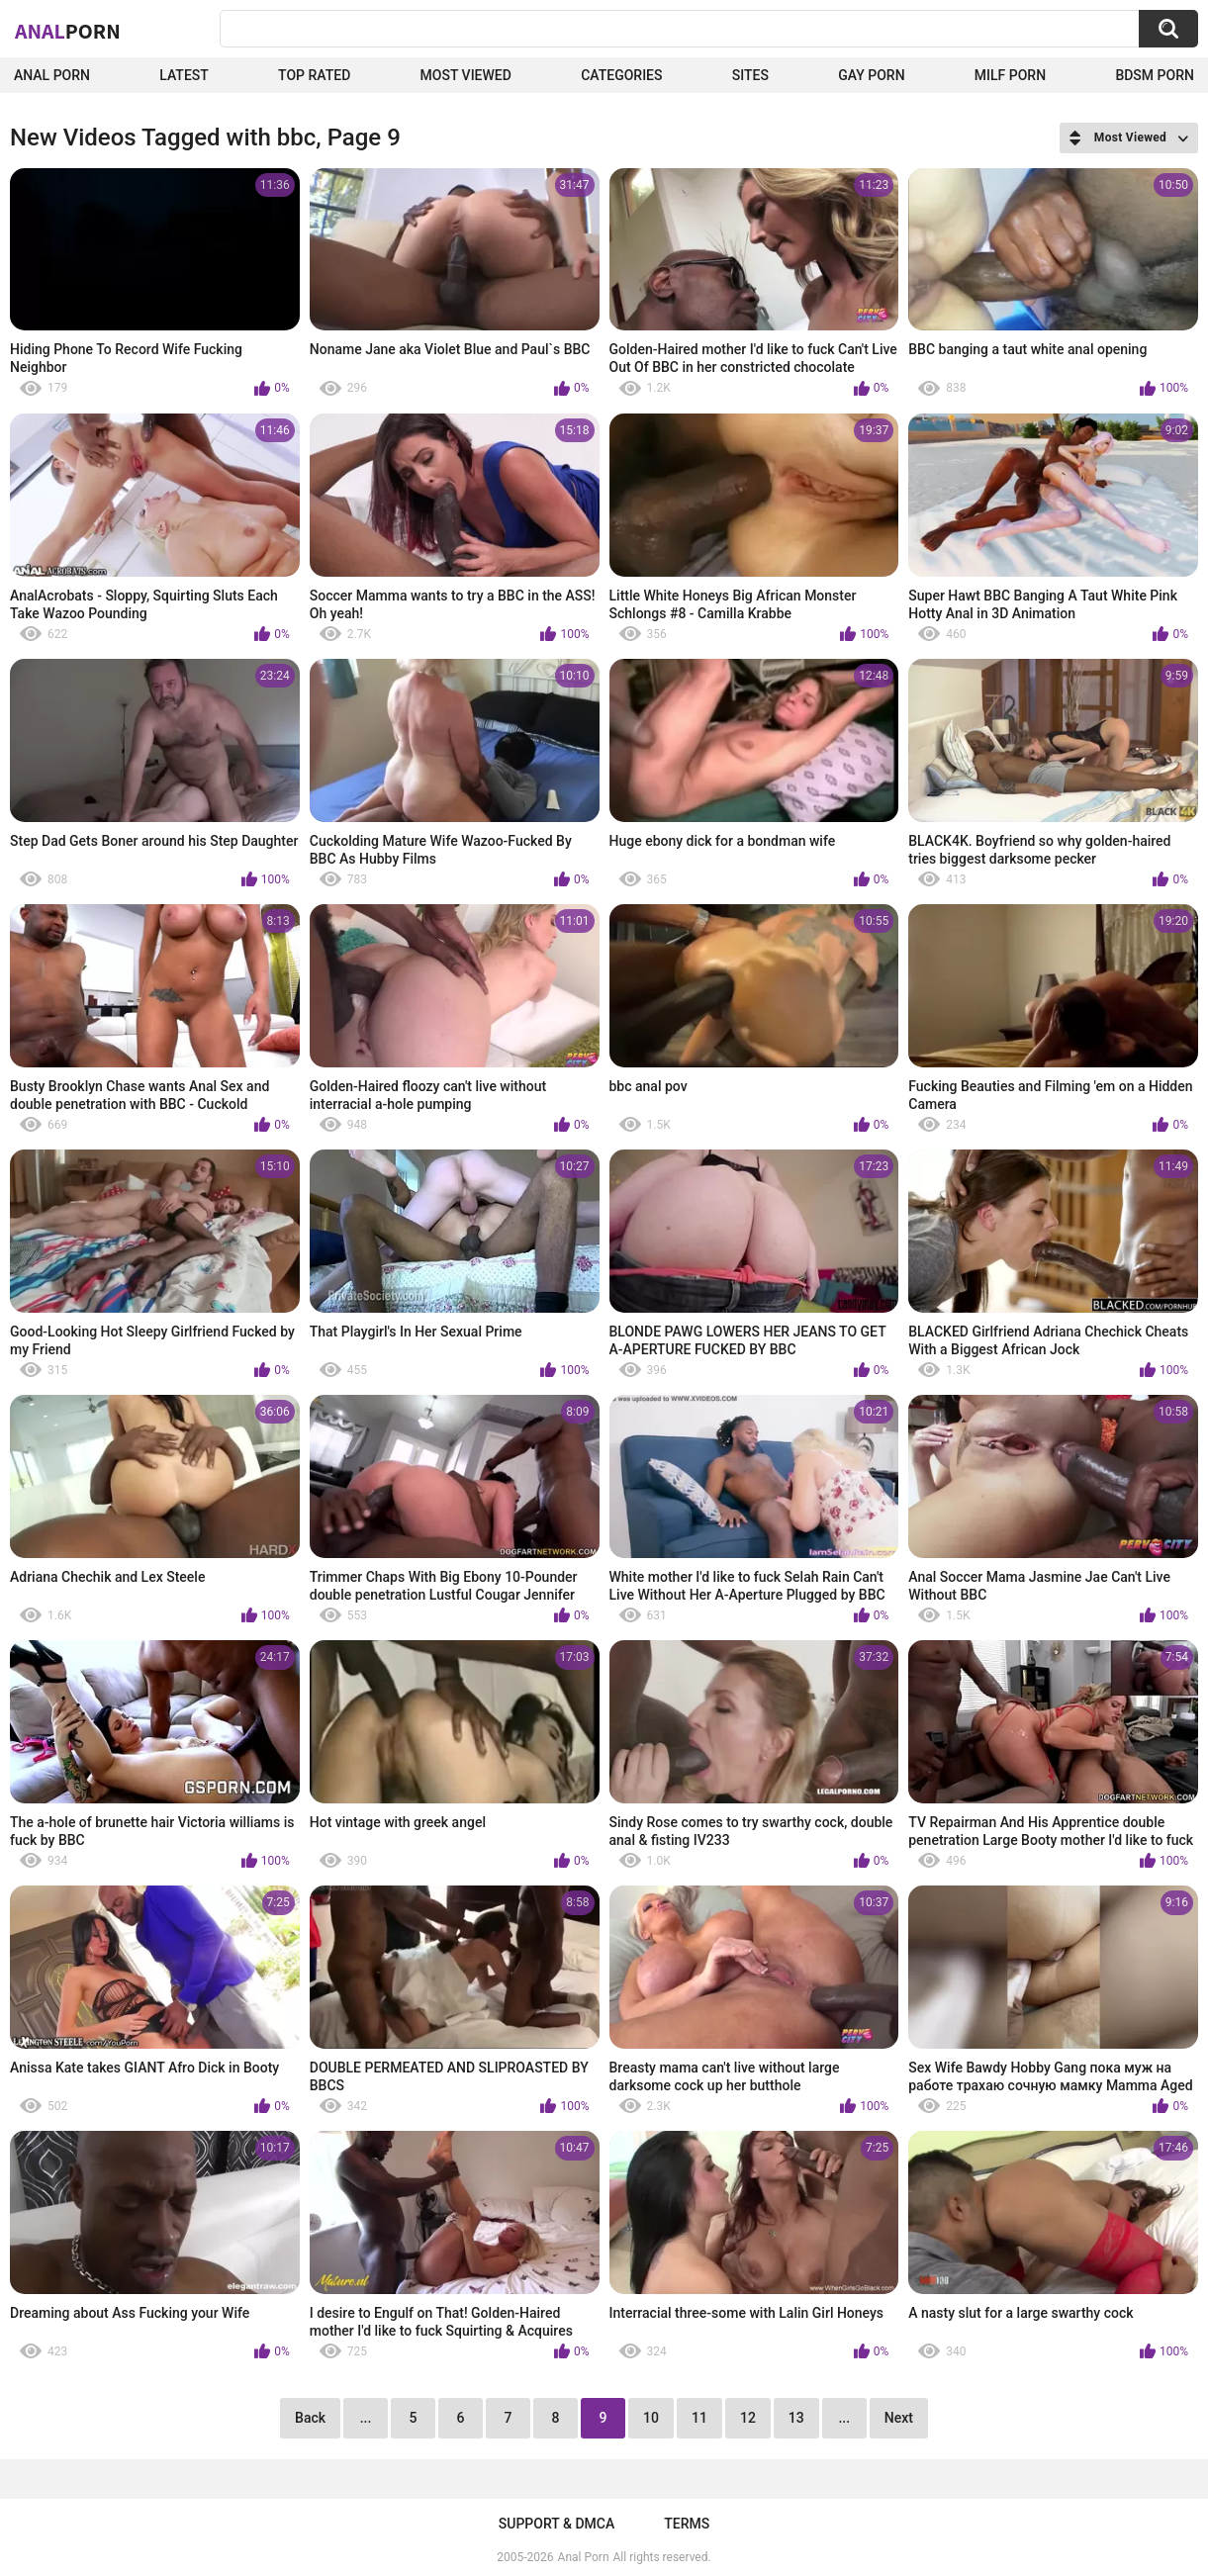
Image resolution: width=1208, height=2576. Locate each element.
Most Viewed (465, 75)
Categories (621, 75)
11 (699, 2418)
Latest (184, 75)
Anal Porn (52, 75)
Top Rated (314, 75)
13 (796, 2418)
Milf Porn (1010, 75)
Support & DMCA (556, 2523)
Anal (68, 31)
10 (651, 2418)
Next (898, 2418)
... (366, 2418)
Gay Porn (871, 75)
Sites (750, 75)
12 (748, 2418)
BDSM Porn (1154, 75)
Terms (686, 2523)
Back (310, 2418)
